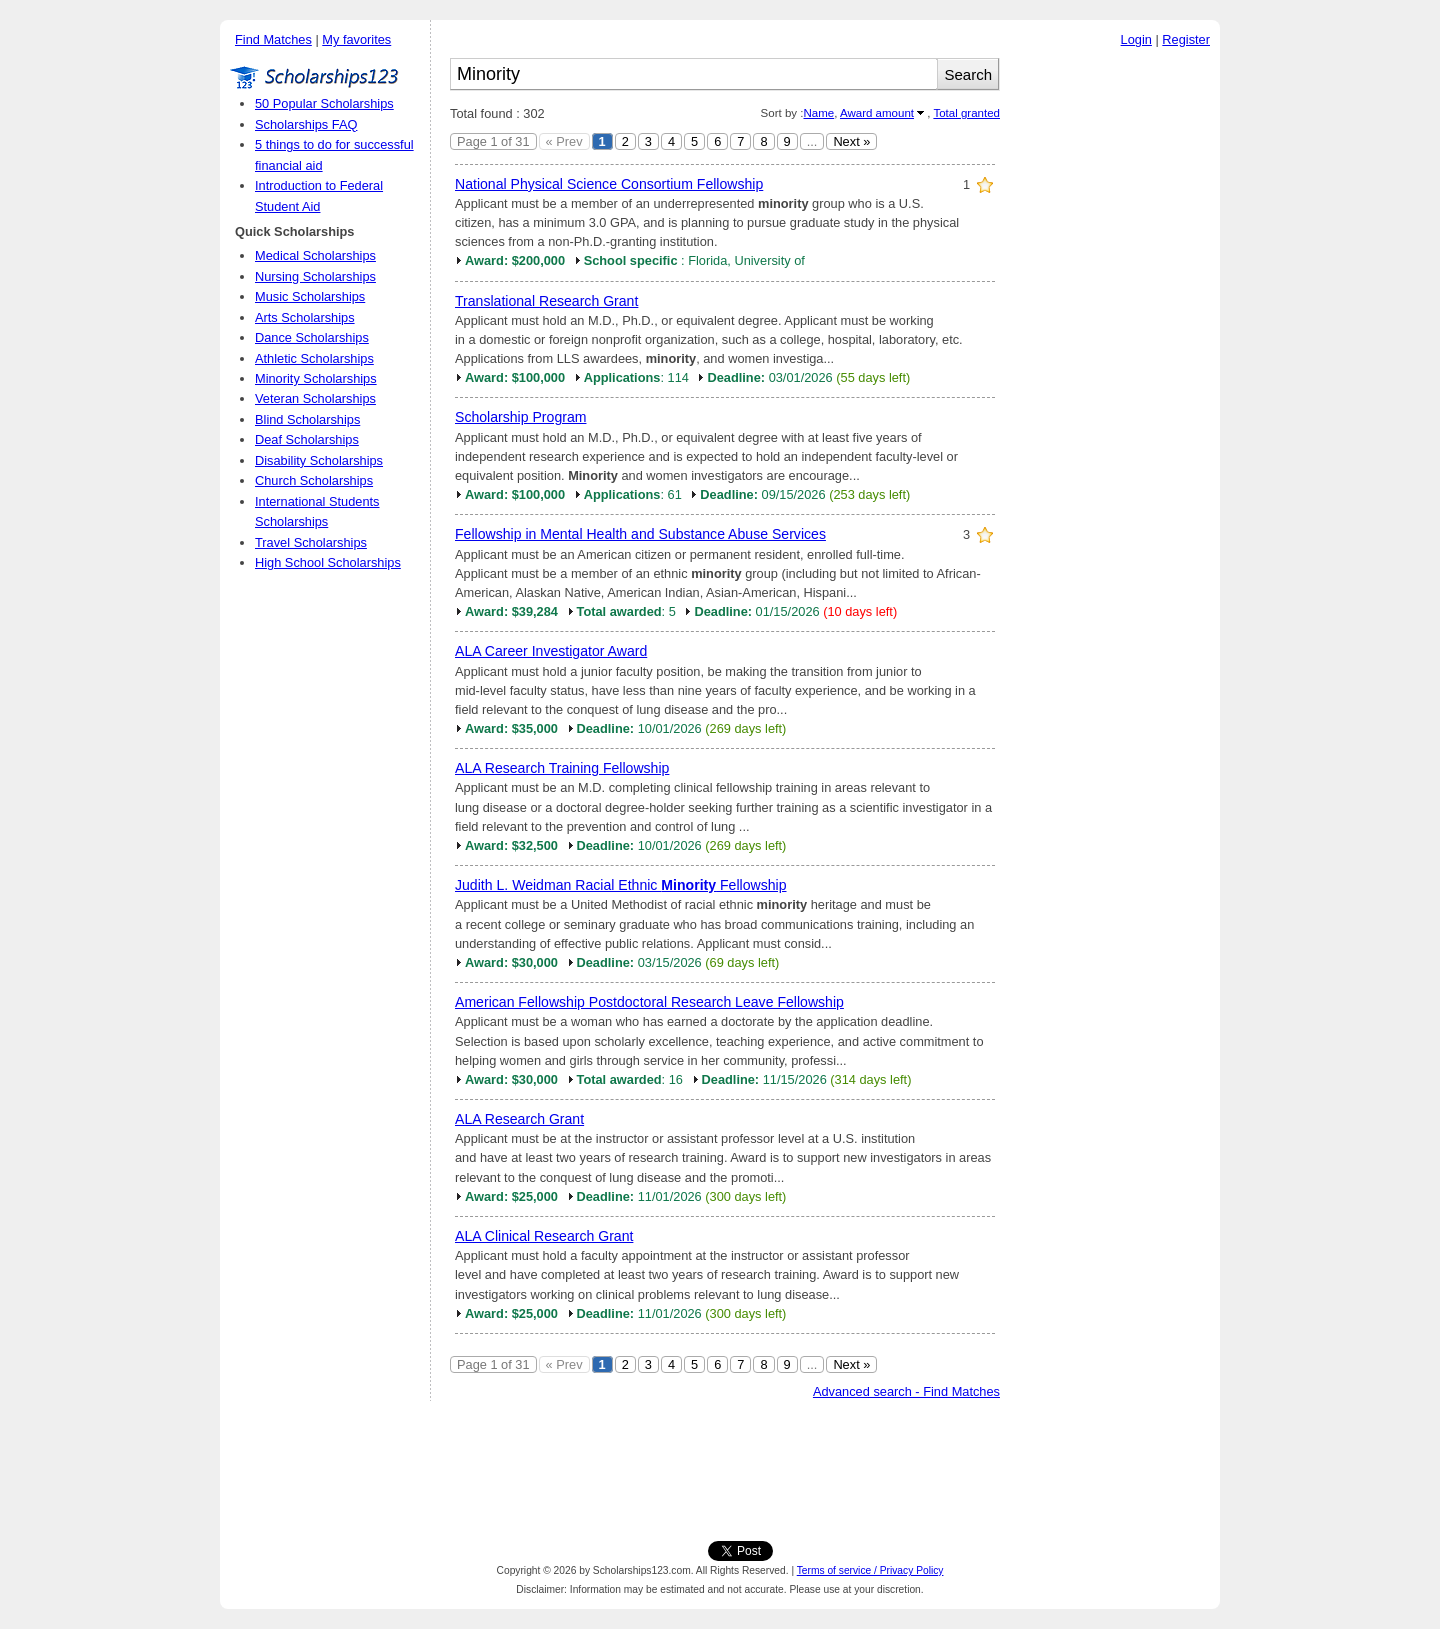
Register (1186, 39)
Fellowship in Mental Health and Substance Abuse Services (640, 534)
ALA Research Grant (519, 1119)
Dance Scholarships (312, 337)
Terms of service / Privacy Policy (870, 1570)
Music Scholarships (310, 296)
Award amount (877, 113)
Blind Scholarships (307, 419)
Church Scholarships (314, 480)
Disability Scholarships (319, 460)
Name (818, 113)
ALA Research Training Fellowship (562, 768)
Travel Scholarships (311, 542)
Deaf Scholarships (307, 439)
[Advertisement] (1115, 359)
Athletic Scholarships (314, 358)
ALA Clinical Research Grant (544, 1236)
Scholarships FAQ (306, 124)
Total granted (966, 113)
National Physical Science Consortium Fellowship (609, 184)
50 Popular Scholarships (324, 103)
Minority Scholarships (316, 378)
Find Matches (273, 39)
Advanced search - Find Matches (906, 1391)
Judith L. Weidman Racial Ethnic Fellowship (621, 885)
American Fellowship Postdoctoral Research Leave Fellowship (649, 1002)
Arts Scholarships (305, 317)
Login (1136, 39)
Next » (851, 141)
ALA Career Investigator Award (551, 651)
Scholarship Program (520, 417)
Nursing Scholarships (315, 276)
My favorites (356, 39)
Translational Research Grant (546, 301)
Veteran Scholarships (315, 398)
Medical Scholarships (315, 255)
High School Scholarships (328, 562)
